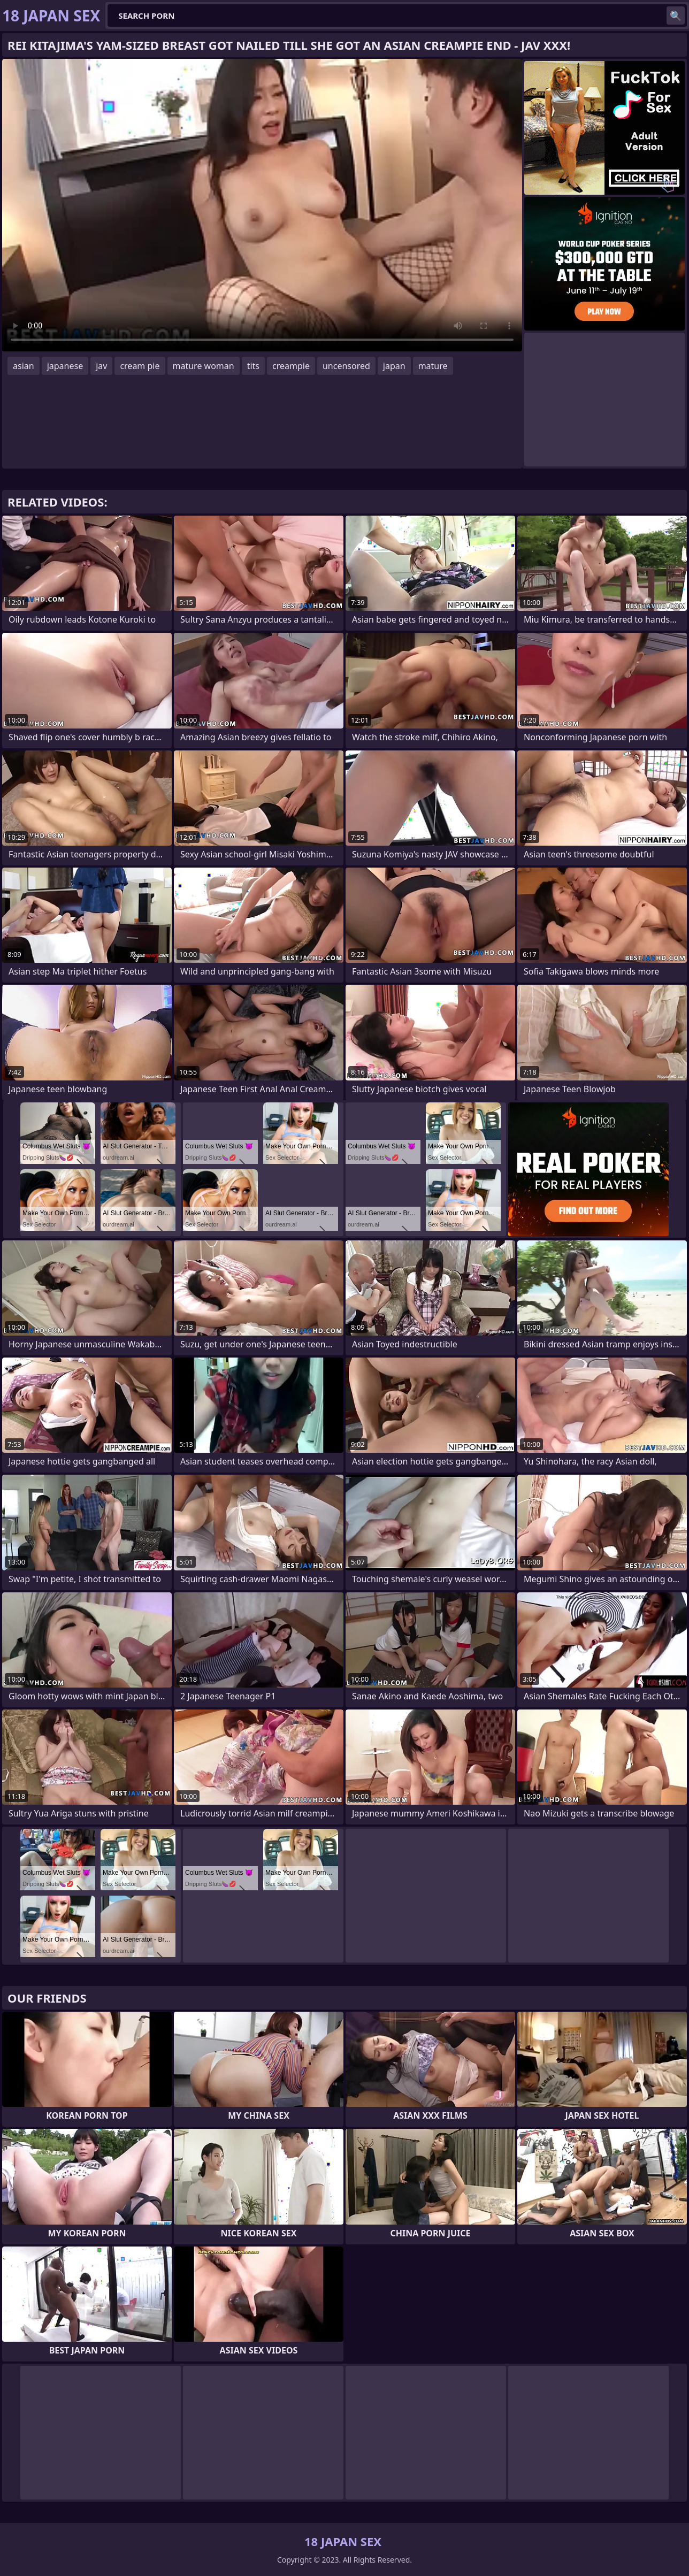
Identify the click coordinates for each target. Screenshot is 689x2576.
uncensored (346, 366)
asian (23, 366)
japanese (65, 366)
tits (253, 366)
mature (433, 366)
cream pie (139, 366)
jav (101, 366)
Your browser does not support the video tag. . (262, 205)
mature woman (203, 366)
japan (394, 366)
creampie (291, 366)
